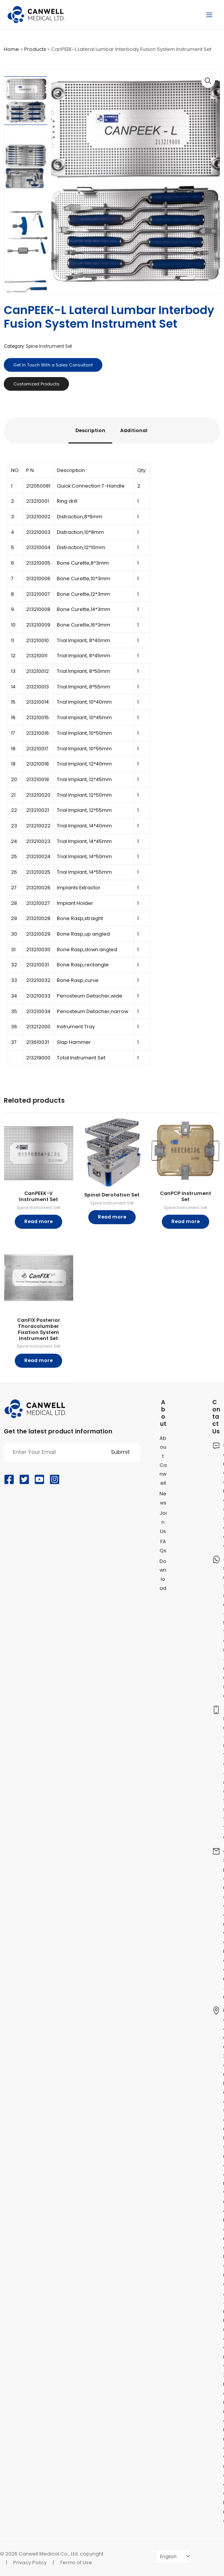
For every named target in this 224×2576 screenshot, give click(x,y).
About (163, 1413)
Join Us (163, 1522)
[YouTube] (39, 1479)
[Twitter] (24, 1479)
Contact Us (216, 1416)
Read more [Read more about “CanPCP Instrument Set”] (185, 1221)
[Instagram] (54, 1479)
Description (90, 430)
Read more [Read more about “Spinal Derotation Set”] (112, 1217)
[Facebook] (9, 1479)
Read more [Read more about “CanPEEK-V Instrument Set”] (38, 1221)
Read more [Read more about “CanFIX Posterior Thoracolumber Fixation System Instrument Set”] (38, 1360)
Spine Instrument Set (49, 346)
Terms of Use (76, 2562)
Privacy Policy (30, 2562)
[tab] (90, 431)
